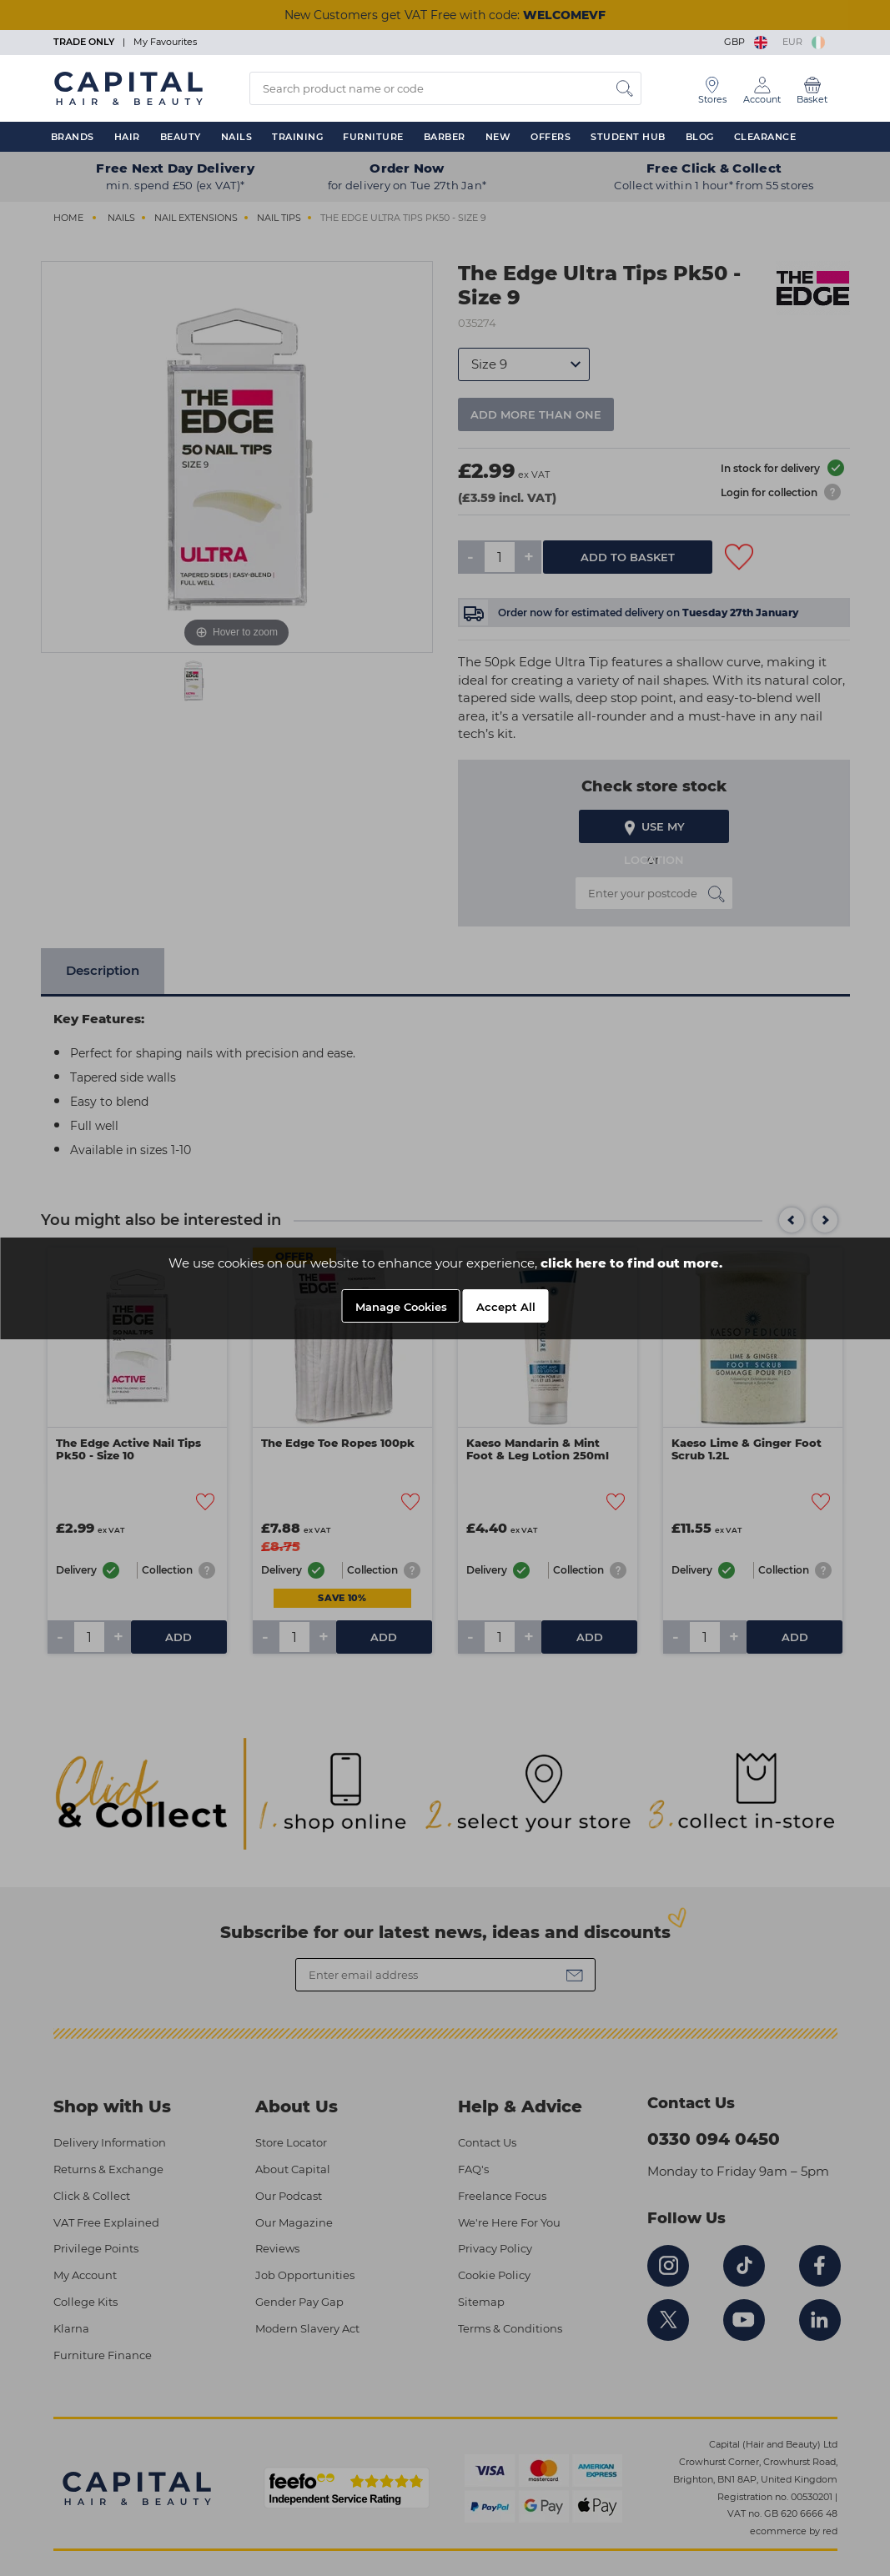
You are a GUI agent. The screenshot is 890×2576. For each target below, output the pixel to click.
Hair (127, 137)
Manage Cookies (401, 1306)
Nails (237, 137)
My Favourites (165, 42)
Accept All (506, 1306)
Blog (700, 137)
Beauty (180, 137)
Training (297, 137)
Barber (444, 137)
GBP (747, 42)
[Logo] (128, 87)
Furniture (373, 137)
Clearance (765, 137)
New (498, 137)
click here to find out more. (631, 1263)
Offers (550, 137)
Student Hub (628, 137)
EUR (803, 42)
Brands (72, 137)
